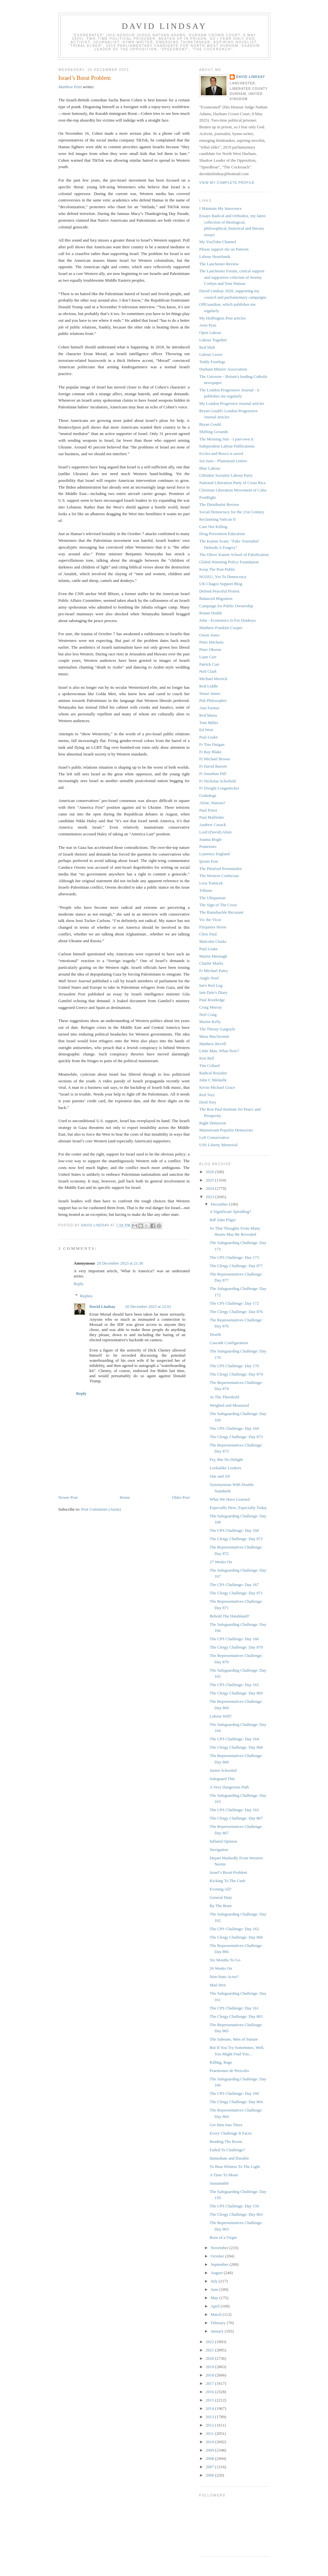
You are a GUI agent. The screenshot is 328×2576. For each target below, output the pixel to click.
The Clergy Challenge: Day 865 (236, 2016)
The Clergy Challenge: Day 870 (236, 1647)
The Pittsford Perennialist (220, 868)
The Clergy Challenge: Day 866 (236, 1937)
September (220, 2264)
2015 (210, 2400)
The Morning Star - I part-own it (226, 439)
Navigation (218, 1849)
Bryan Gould (210, 424)
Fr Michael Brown (214, 758)
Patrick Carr (209, 664)
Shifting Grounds (213, 431)
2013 (210, 2416)
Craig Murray (210, 1007)
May (215, 2297)
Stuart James (209, 693)
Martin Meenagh (213, 956)
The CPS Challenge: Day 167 (234, 1584)
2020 (210, 2358)
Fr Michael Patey (213, 970)
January (218, 2331)
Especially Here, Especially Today (238, 1507)
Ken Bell (206, 1058)
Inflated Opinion (223, 1841)
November (220, 2247)
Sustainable (219, 2183)
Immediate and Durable (229, 2158)
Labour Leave (211, 354)
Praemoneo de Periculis (229, 2070)
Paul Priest (208, 810)
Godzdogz (207, 795)
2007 (210, 2466)
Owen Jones (209, 635)
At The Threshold (224, 1397)
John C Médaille (213, 1080)
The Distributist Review (219, 504)
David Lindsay (164, 26)
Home (125, 1497)
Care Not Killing (213, 526)
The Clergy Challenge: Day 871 (236, 1593)
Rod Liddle (208, 686)
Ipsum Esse (208, 861)
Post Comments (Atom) (101, 1509)
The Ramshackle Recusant (221, 912)
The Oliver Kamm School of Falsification (234, 554)
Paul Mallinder (211, 817)
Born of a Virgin (223, 2237)
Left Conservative (214, 1137)
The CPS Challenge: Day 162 (234, 1928)
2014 (210, 2408)
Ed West (206, 729)
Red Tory (207, 1094)
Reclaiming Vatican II (217, 519)
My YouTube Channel (217, 241)
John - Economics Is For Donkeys (227, 620)
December (220, 1204)
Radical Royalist (213, 1072)
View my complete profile (227, 182)
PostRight (207, 497)
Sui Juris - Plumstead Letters (223, 460)
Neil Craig (208, 1014)
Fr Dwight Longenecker (219, 788)
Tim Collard (209, 1065)
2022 (210, 2341)
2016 (210, 2391)
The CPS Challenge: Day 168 (234, 1530)
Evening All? (220, 1889)
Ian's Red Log (210, 985)
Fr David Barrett (213, 766)
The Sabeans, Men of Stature (233, 2039)
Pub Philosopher (213, 700)
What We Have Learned (229, 1499)
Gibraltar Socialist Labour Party (225, 475)
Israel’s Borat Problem (228, 1872)
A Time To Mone (223, 2174)
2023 (210, 1196)
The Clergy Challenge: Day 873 (236, 1436)
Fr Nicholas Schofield (217, 781)
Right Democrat (212, 1123)
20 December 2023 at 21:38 (120, 1263)
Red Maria (208, 715)
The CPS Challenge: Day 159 (234, 2206)
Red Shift (207, 347)
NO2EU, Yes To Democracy (222, 576)
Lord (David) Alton (215, 832)
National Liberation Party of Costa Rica (232, 482)
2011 (210, 2433)
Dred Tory (207, 1102)
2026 (210, 1171)
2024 (210, 1188)
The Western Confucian (219, 875)
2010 (210, 2441)
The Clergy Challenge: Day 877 (236, 1265)
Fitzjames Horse (212, 927)
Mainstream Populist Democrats (226, 1130)
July (215, 2281)
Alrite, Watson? (212, 802)
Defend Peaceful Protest (219, 591)
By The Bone (220, 1905)
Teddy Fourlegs (212, 361)
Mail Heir (217, 1985)
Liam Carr (208, 656)
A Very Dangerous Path (229, 1787)
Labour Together (213, 339)
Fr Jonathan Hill (212, 773)
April (216, 2306)
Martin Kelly (210, 1021)
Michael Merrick (213, 678)
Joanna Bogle (210, 839)
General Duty (220, 1897)
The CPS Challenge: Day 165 (234, 1684)
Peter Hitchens (211, 642)
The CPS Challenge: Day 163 (234, 1809)
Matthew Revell (212, 1043)
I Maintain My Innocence (220, 208)
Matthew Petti (70, 86)
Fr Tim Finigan (212, 744)
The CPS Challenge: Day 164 (234, 1738)
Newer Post (68, 1497)
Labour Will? (220, 1716)
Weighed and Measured (229, 1405)
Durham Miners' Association (223, 369)
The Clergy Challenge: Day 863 (236, 2214)
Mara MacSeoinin (214, 1036)
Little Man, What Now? (219, 1050)
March (217, 2314)
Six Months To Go (224, 1960)
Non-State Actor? (224, 1976)
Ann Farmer (209, 707)
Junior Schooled (222, 1770)
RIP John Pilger (222, 1219)
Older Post (181, 1497)
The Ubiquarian (212, 897)
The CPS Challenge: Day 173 (234, 1257)
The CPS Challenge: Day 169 (234, 1428)
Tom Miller (208, 722)
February (219, 2322)
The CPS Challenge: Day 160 (234, 2093)
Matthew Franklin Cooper (220, 627)
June (215, 2289)
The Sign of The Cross (218, 904)
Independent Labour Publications (227, 446)
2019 (210, 2366)
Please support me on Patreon (224, 249)
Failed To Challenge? (227, 2149)
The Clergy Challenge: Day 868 (236, 1747)
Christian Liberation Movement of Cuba (232, 490)
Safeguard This (222, 1778)
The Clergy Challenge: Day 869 (236, 1693)
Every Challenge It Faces (230, 2133)
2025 (210, 1180)
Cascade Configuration (228, 1342)
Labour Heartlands (214, 256)
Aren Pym (207, 325)
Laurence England (214, 853)
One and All (219, 1476)
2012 (210, 2425)
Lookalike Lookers (225, 1467)
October (218, 2256)
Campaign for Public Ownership (226, 605)
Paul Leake (208, 737)
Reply (79, 1283)
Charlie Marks (211, 963)
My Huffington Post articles (222, 318)
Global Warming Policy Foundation (228, 561)
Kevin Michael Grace (217, 1087)
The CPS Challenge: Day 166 (234, 1638)
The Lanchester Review (219, 263)
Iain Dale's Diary (213, 992)
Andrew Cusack (212, 824)
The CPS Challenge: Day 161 (234, 2008)
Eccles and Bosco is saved (221, 453)
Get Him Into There (225, 2124)
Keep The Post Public (217, 569)
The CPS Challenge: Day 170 (234, 1365)
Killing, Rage (220, 2062)
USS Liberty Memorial (218, 1144)
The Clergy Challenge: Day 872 (236, 1538)
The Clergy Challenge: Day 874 (236, 1374)
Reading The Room (225, 2141)
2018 (210, 2375)
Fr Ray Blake (210, 751)
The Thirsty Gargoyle (217, 1029)
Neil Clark (208, 671)
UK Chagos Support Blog (220, 583)
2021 (210, 2350)
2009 (210, 2450)
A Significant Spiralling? (230, 1211)
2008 (210, 2458)
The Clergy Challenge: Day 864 (236, 2101)
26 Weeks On (220, 1968)
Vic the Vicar (210, 919)
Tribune (205, 890)
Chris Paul (208, 934)
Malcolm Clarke (212, 941)
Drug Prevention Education (222, 533)
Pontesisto (207, 846)
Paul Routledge (212, 999)
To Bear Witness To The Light (234, 2166)
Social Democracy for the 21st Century (231, 511)
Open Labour (210, 332)
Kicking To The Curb (227, 1880)
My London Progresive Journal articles (231, 403)
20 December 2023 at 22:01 (148, 1306)
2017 (210, 2383)
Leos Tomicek (211, 883)
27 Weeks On (220, 1561)
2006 (210, 2475)
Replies (86, 1295)
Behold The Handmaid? (229, 1616)
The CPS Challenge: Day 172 (234, 1303)
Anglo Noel (209, 978)
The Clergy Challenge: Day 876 (236, 1311)
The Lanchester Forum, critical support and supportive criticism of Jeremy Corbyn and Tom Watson (231, 277)
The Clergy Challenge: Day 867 (236, 1818)
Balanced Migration (216, 598)
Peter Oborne (210, 649)
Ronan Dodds (210, 612)
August (217, 2272)
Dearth (215, 1334)
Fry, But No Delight (226, 1459)
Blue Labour (209, 468)
